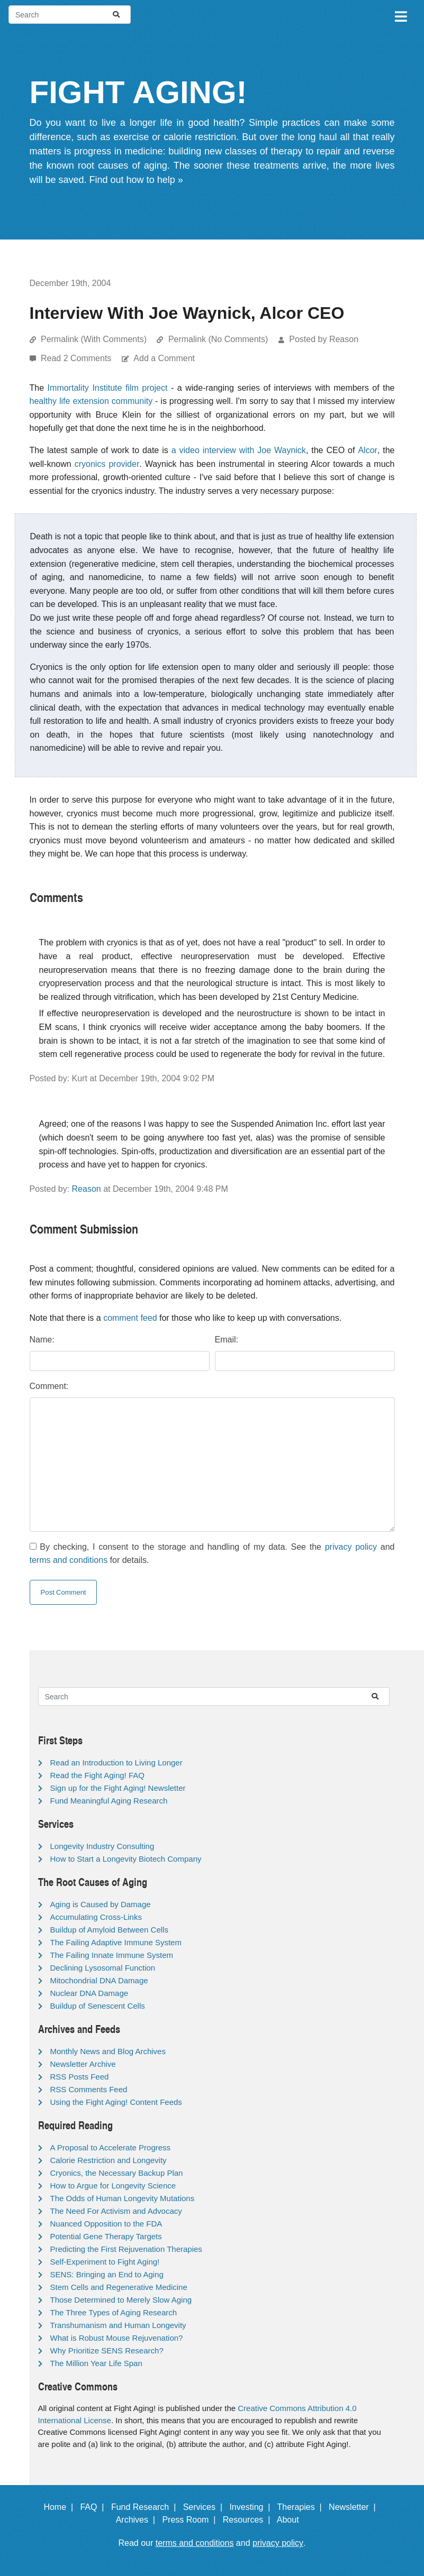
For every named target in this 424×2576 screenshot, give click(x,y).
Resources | (249, 2519)
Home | (60, 2507)
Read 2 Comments (77, 358)
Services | (205, 2507)
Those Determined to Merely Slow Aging (121, 2299)
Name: (42, 1339)
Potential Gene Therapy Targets (106, 2236)
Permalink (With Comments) (94, 339)
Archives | (138, 2519)
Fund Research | (146, 2507)
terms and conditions (69, 1560)
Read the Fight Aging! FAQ (97, 1775)
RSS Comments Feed (89, 2089)
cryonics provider (107, 463)
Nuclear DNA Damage (89, 1993)
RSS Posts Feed (79, 2076)
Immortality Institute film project (108, 387)
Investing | (252, 2507)
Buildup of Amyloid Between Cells (109, 1929)
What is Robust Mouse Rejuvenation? (116, 2337)
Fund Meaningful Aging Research (109, 1800)
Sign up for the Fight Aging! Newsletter (118, 1787)
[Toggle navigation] (400, 14)
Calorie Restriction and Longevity (108, 2160)
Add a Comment (164, 358)
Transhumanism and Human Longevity (118, 2325)
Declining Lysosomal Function (103, 1967)
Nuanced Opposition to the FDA (106, 2223)
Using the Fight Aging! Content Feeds (116, 2101)
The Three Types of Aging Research (113, 2312)
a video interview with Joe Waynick (239, 450)
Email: (226, 1339)
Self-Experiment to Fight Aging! (105, 2261)
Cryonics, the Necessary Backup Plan (116, 2172)
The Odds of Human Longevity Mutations (122, 2198)
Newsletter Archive (83, 2063)
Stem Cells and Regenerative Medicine (118, 2287)
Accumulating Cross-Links (96, 1916)
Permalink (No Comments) (218, 339)
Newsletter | (355, 2507)
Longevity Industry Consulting (102, 1846)
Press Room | (191, 2519)
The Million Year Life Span (96, 2363)
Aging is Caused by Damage (100, 1904)
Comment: (49, 1386)
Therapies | (302, 2507)
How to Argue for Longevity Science (113, 2185)
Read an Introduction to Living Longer (116, 1762)
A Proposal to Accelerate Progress (110, 2147)
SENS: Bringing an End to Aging (107, 2274)
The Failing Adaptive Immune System (116, 1942)
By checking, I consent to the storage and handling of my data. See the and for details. (212, 1553)
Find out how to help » (136, 179)
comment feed (130, 1317)
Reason (86, 1188)
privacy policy (351, 1546)
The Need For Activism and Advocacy (116, 2210)
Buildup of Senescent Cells (97, 2005)
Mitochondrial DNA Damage (99, 1980)
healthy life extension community (91, 401)
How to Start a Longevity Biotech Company (126, 1858)
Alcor (367, 450)
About (293, 2519)
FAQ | (94, 2507)
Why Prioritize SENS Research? (107, 2350)
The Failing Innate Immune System (112, 1955)
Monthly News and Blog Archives (108, 2051)
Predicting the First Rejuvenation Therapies (126, 2248)
